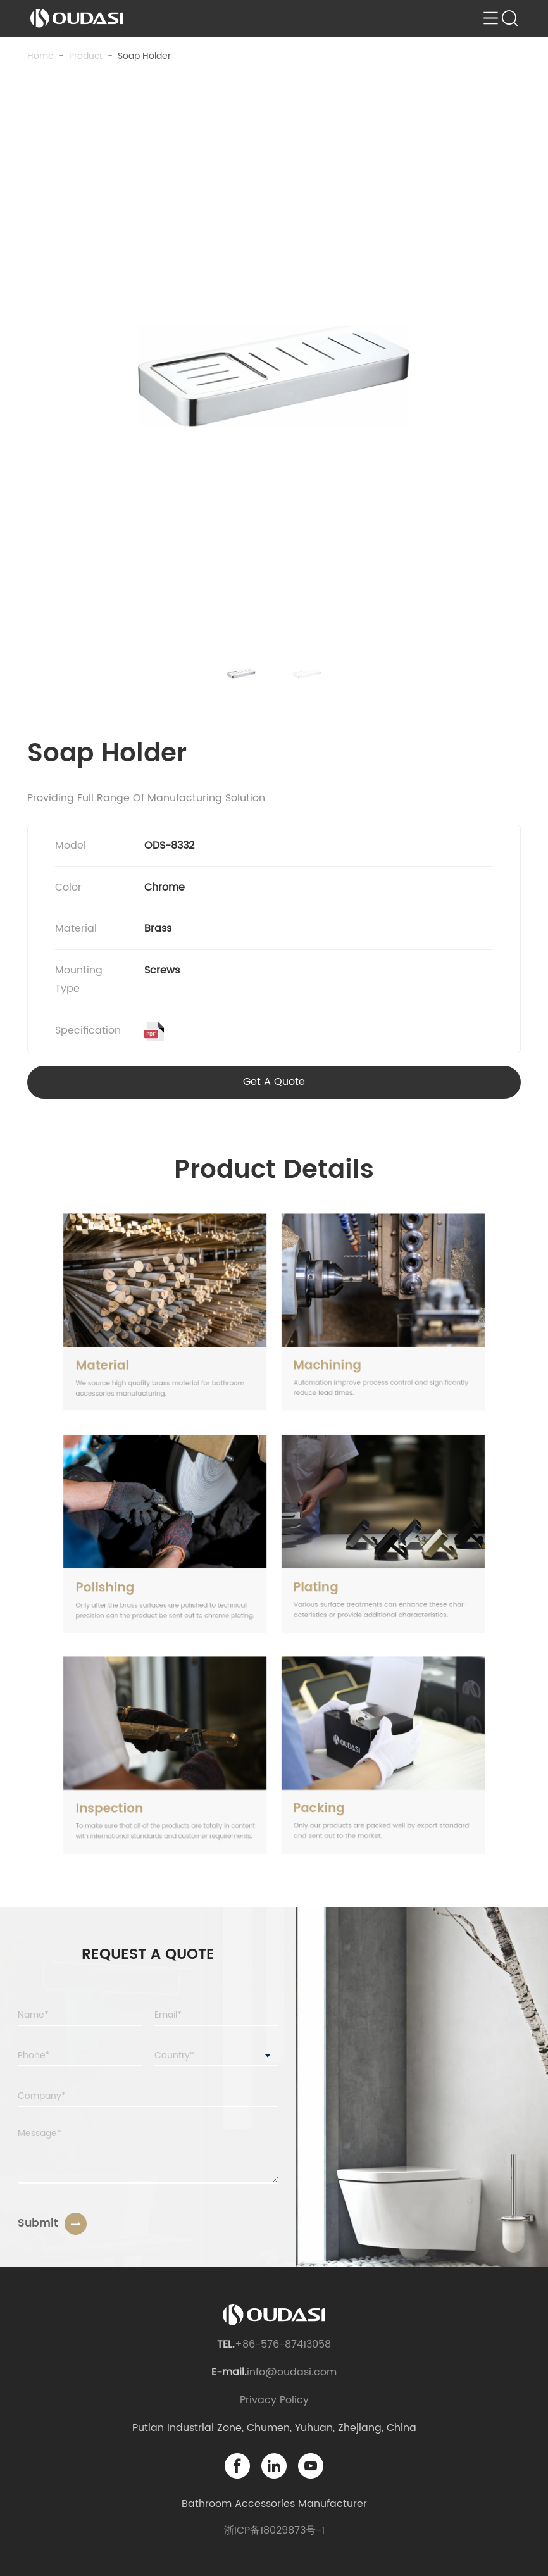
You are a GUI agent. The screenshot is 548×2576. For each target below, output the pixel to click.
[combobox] (216, 2056)
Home (40, 56)
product (86, 56)
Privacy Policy (274, 2400)
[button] (241, 673)
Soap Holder (144, 56)
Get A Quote (274, 1081)
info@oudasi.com (292, 2372)
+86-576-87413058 (283, 2344)
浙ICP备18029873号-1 (274, 2530)
